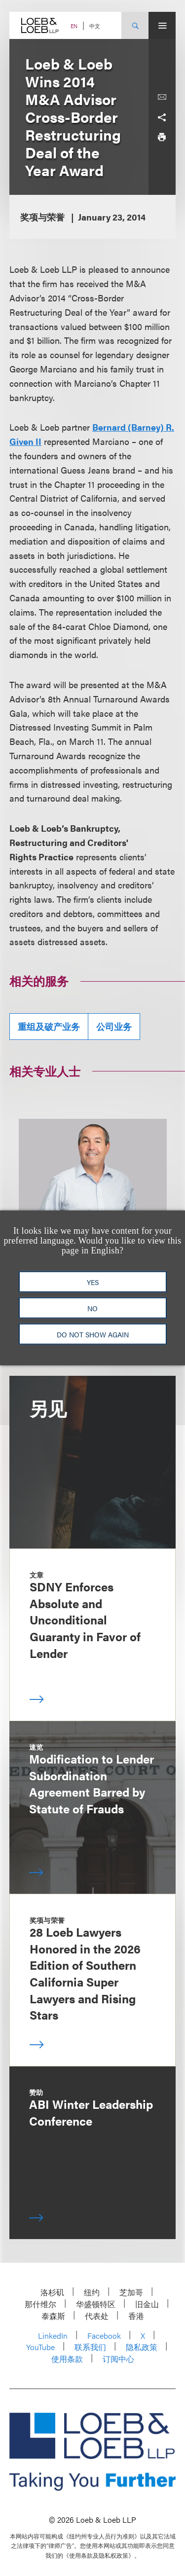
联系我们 (90, 2347)
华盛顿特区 (95, 2304)
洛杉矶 (52, 2292)
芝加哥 (131, 2292)
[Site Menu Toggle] (162, 25)
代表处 (97, 2315)
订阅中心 (118, 2358)
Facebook (104, 2335)
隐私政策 (141, 2347)
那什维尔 (40, 2304)
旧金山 (147, 2304)
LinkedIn (53, 2335)
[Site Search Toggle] (134, 25)
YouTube (40, 2347)
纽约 (92, 2292)
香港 (136, 2315)
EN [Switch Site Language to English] (74, 26)
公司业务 (114, 1026)
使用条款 (67, 2358)
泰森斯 (53, 2315)
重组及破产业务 (49, 1026)
